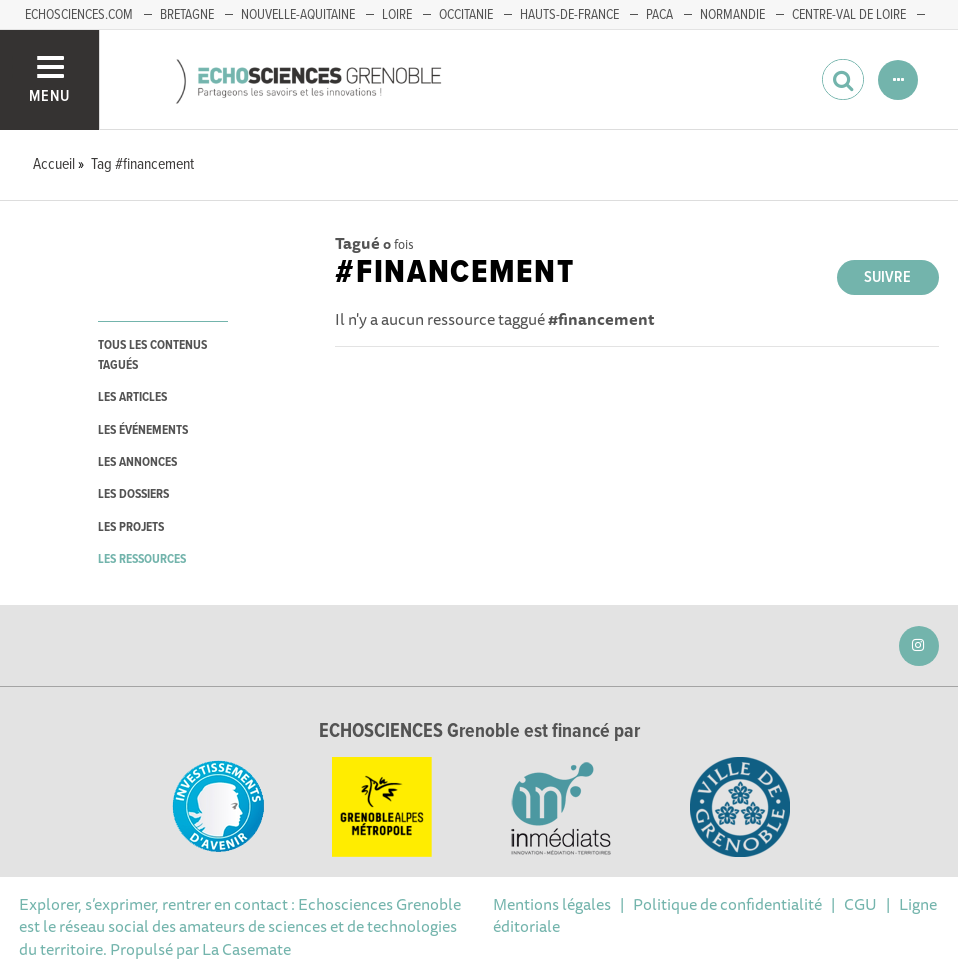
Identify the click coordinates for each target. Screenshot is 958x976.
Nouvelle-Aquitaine (298, 15)
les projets (131, 527)
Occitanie (466, 15)
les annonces (137, 462)
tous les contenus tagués (152, 355)
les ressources (142, 559)
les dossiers (133, 494)
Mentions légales (552, 904)
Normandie (732, 15)
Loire (397, 15)
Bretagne (187, 15)
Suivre (887, 277)
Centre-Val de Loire (849, 15)
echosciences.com (79, 15)
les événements (143, 430)
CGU (860, 904)
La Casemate (246, 949)
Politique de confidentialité (727, 904)
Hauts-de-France (569, 15)
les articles (132, 397)
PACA (659, 15)
